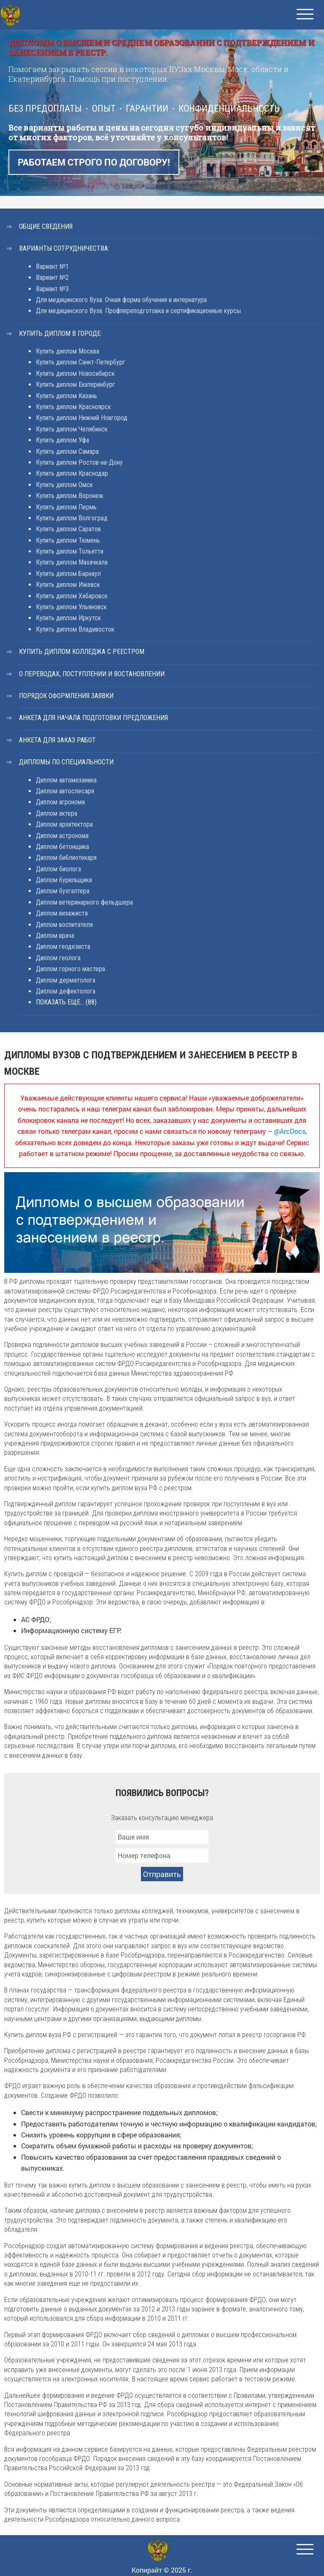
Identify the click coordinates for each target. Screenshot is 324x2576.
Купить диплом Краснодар (72, 473)
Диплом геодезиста (63, 947)
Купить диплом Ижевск (68, 585)
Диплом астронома (62, 836)
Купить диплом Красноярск (73, 407)
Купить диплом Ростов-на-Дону (79, 462)
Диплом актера (56, 813)
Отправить (162, 1874)
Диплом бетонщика (62, 847)
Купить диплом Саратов (68, 529)
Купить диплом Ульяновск (71, 607)
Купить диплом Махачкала (72, 562)
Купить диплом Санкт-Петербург (80, 362)
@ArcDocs (289, 1131)
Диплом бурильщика (64, 880)
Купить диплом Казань (66, 396)
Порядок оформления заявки (66, 696)
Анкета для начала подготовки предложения (93, 718)
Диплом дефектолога (65, 991)
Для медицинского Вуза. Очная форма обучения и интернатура (121, 300)
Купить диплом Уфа (62, 440)
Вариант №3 (52, 289)
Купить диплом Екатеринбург (75, 384)
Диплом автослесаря (65, 791)
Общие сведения (46, 226)
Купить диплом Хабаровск (72, 596)
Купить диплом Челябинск (72, 429)
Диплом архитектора (64, 824)
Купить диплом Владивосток (75, 629)
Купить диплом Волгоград (72, 518)
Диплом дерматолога (65, 980)
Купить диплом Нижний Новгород (81, 418)
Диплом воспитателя (64, 925)
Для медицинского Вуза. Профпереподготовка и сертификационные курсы (138, 311)
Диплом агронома (60, 802)
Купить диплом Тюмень (68, 540)
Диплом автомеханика (66, 780)
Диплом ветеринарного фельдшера (84, 902)
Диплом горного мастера (70, 969)
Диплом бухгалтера (62, 891)
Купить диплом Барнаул (68, 574)
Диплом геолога (58, 958)
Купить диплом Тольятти (69, 551)
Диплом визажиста (62, 913)
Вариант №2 (52, 277)
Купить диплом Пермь (66, 507)
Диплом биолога (58, 869)
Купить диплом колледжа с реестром (81, 652)
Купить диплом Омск (64, 485)
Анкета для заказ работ (57, 740)
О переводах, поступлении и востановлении (92, 674)
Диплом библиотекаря (66, 858)
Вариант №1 (52, 266)
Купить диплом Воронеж (69, 496)
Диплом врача (55, 936)
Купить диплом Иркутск (68, 618)
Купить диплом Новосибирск (75, 374)
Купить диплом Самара (67, 451)
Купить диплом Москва (67, 351)
